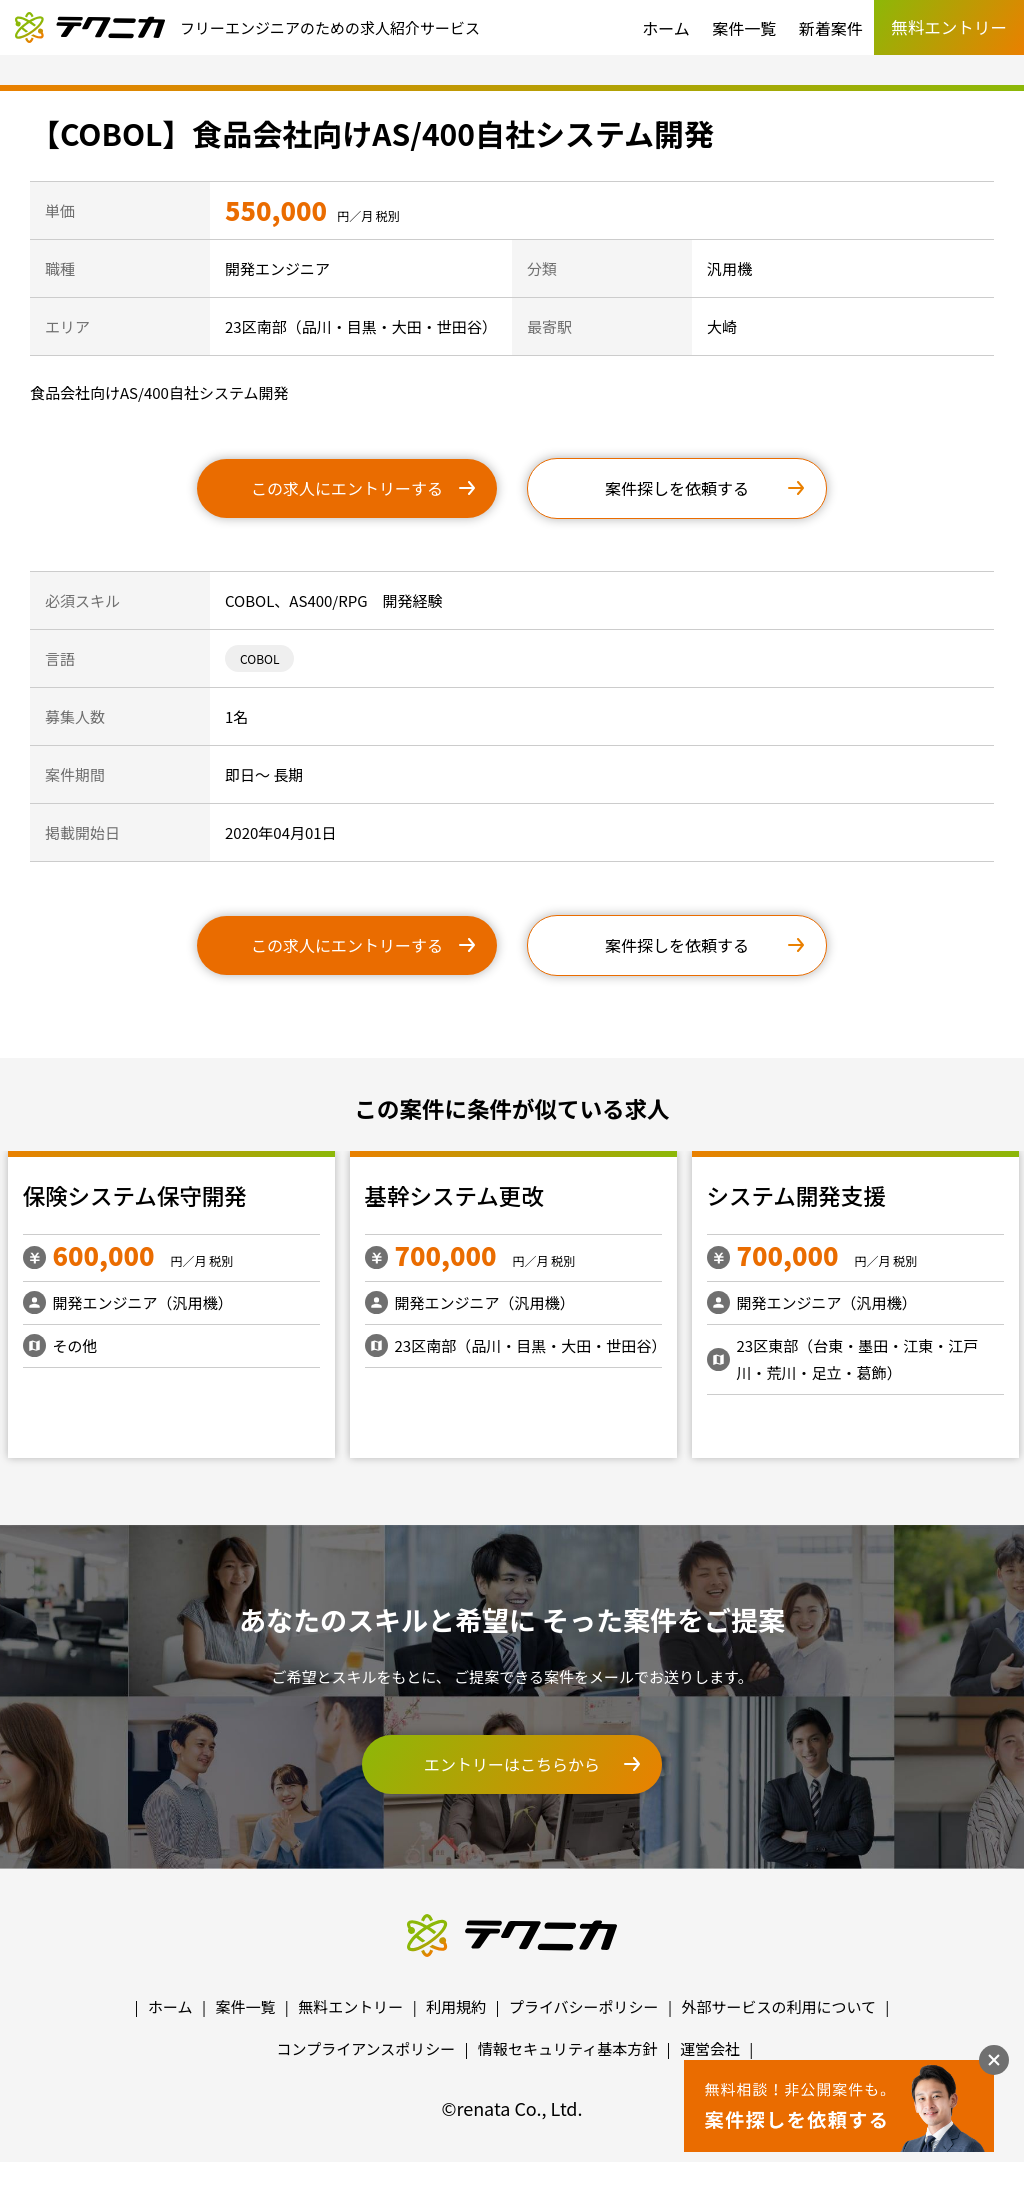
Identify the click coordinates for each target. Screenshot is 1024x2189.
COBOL (259, 658)
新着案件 (831, 28)
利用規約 (456, 2006)
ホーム (666, 28)
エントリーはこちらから (512, 1764)
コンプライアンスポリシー (366, 2048)
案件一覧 (744, 28)
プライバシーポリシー (584, 2006)
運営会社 (710, 2048)
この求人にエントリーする (347, 488)
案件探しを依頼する (677, 488)
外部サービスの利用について (778, 2006)
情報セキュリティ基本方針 (567, 2048)
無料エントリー (350, 2006)
